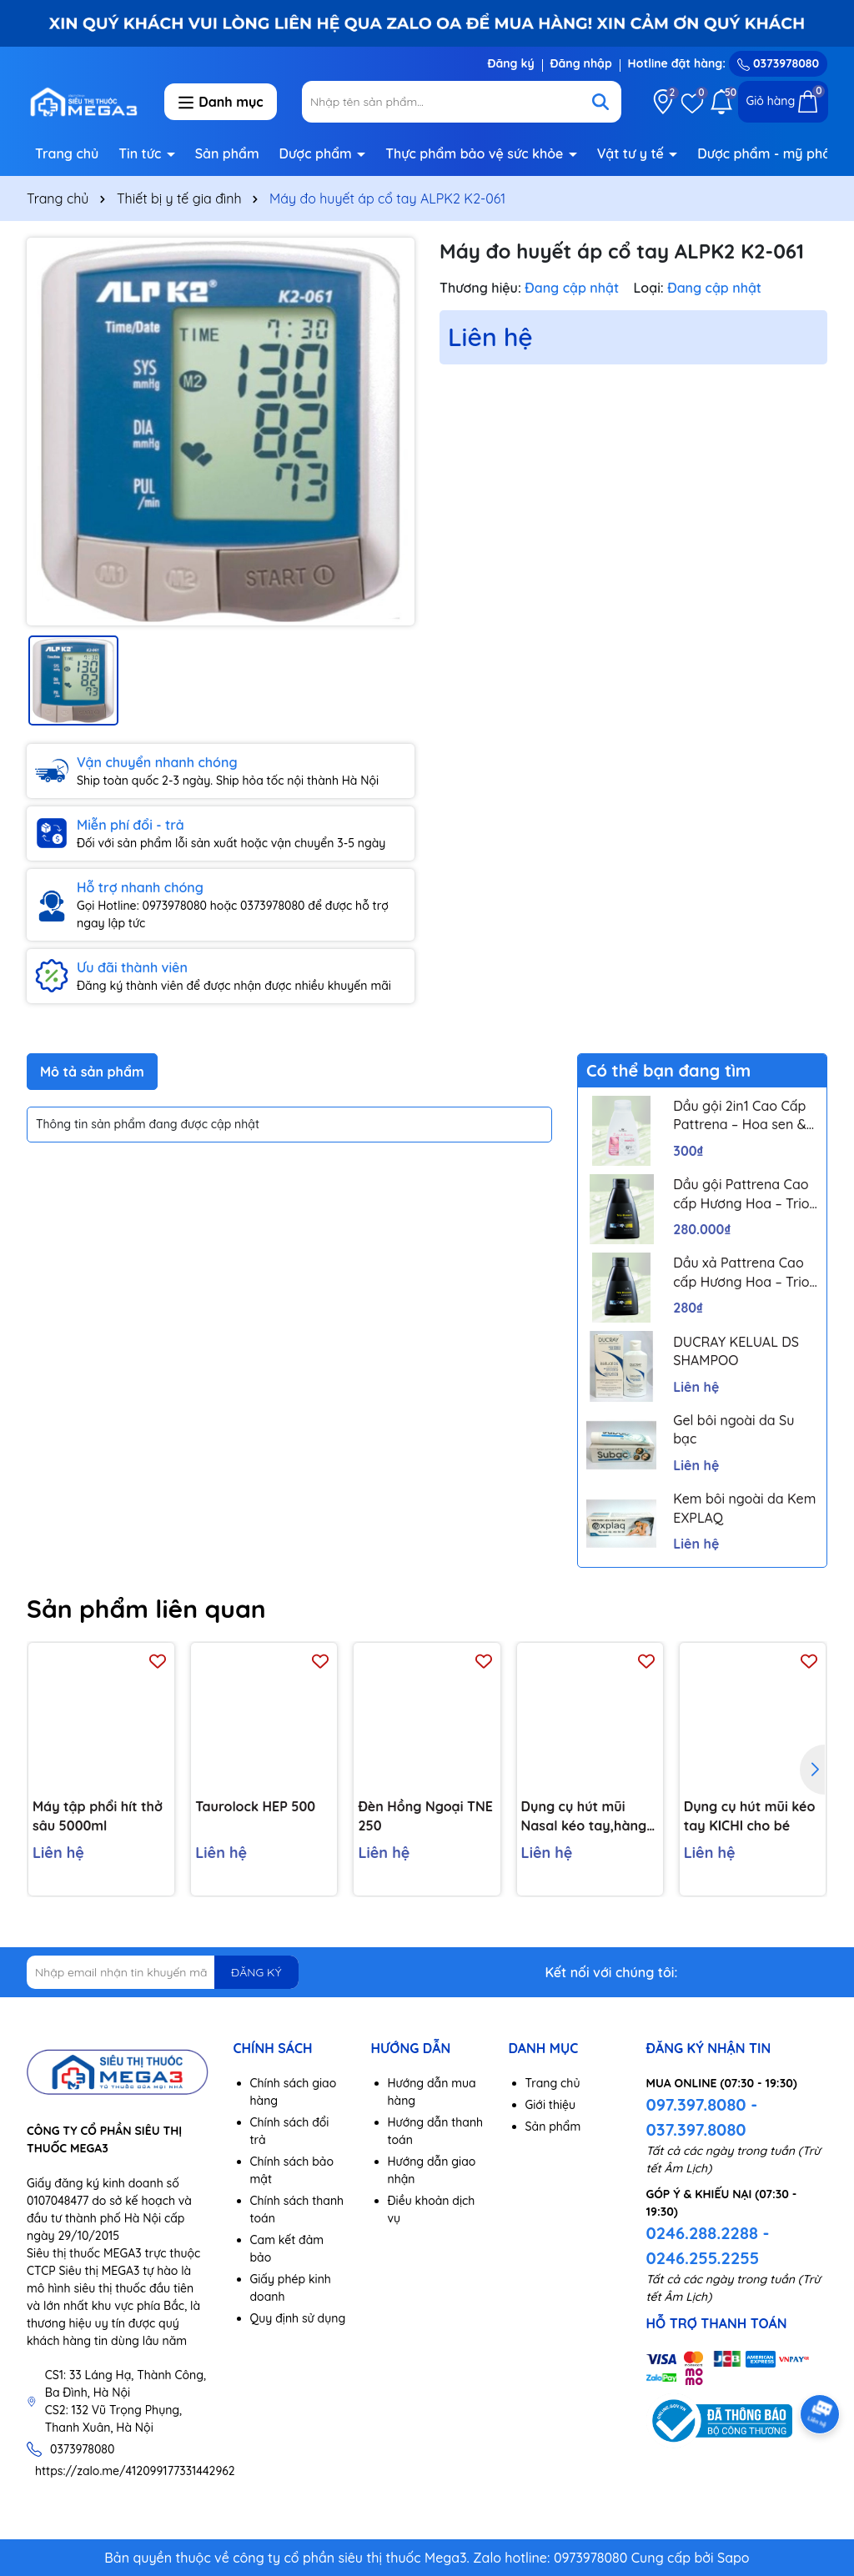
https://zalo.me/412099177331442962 (135, 2470)
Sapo (733, 2557)
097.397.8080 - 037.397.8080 (702, 2117)
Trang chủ (66, 153)
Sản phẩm (227, 153)
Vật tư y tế (632, 153)
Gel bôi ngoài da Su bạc (733, 1429)
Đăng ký (510, 63)
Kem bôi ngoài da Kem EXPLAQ (744, 1507)
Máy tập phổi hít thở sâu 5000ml (98, 1816)
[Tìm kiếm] (600, 101)
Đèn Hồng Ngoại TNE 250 (425, 1816)
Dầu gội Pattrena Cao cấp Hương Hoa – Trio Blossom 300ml (741, 1194)
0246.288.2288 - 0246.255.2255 (708, 2245)
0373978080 (778, 63)
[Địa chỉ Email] (163, 1972)
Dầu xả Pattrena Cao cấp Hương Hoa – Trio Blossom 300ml (741, 1272)
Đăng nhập (581, 63)
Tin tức (141, 153)
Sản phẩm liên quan (146, 1608)
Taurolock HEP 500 (255, 1807)
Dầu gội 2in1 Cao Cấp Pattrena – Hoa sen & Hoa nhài (739, 1115)
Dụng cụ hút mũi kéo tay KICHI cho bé (750, 1816)
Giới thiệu (550, 2104)
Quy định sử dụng (298, 2318)
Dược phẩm (317, 153)
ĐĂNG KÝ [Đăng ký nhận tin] (256, 1972)
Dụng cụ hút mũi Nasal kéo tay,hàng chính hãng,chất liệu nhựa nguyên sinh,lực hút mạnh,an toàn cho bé (588, 1817)
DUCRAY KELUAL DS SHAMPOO (736, 1350)
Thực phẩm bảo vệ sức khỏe (476, 153)
